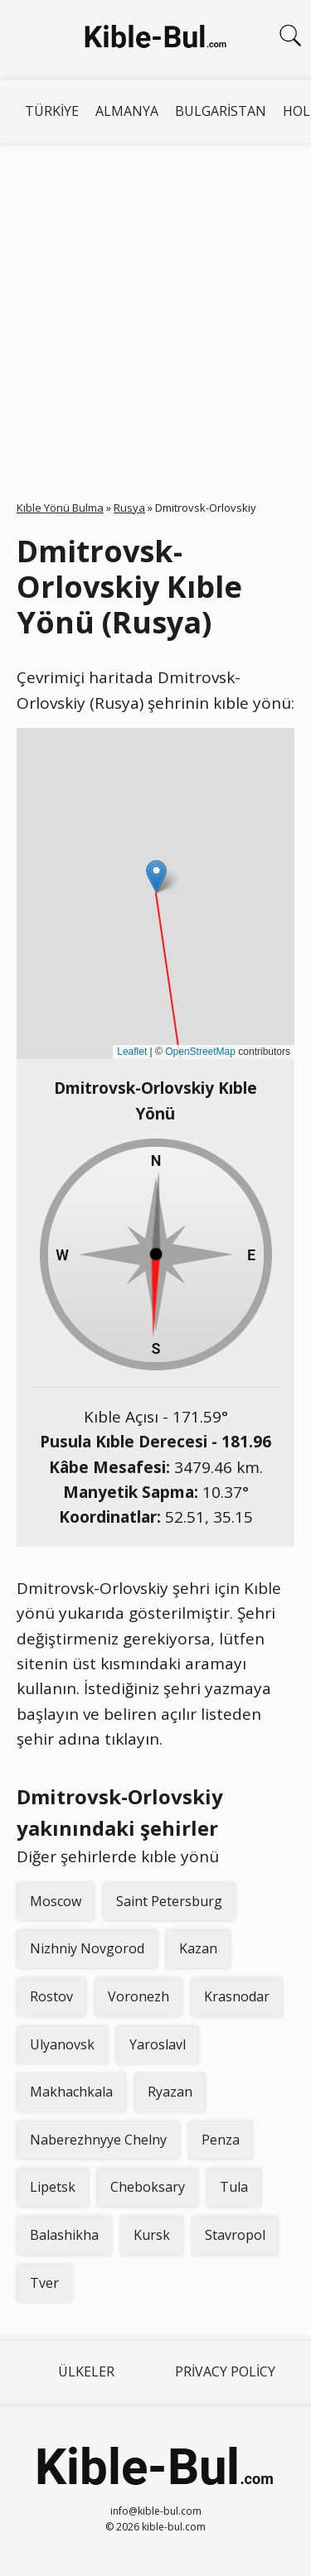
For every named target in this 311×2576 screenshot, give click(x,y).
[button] (156, 876)
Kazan (198, 1948)
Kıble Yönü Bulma (60, 507)
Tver (44, 2283)
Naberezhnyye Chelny (98, 2140)
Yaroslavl (157, 2044)
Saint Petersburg (169, 1901)
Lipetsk (52, 2187)
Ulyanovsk (62, 2044)
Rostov (51, 1996)
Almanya (126, 111)
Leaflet (132, 1051)
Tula (234, 2187)
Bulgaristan (220, 111)
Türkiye (52, 111)
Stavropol (235, 2235)
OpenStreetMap (200, 1051)
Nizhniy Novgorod (87, 1948)
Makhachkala (71, 2091)
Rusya (129, 507)
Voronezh (138, 1996)
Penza (221, 2140)
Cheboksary (147, 2187)
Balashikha (64, 2235)
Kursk (152, 2235)
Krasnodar (237, 1996)
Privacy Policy (225, 2371)
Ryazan (170, 2091)
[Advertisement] (155, 307)
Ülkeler (86, 2371)
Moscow (55, 1901)
